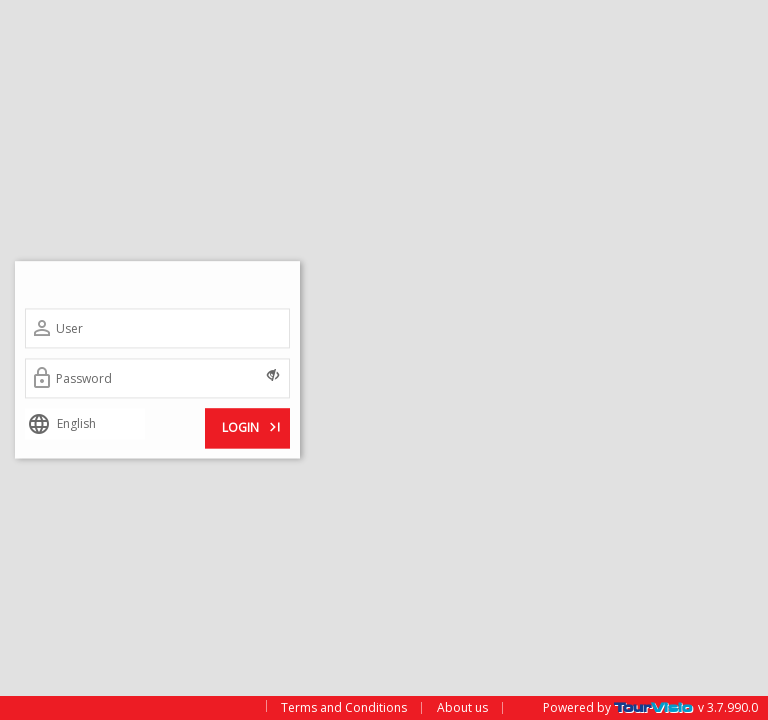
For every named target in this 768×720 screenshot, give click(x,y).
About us (462, 708)
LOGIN (253, 426)
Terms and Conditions (344, 708)
